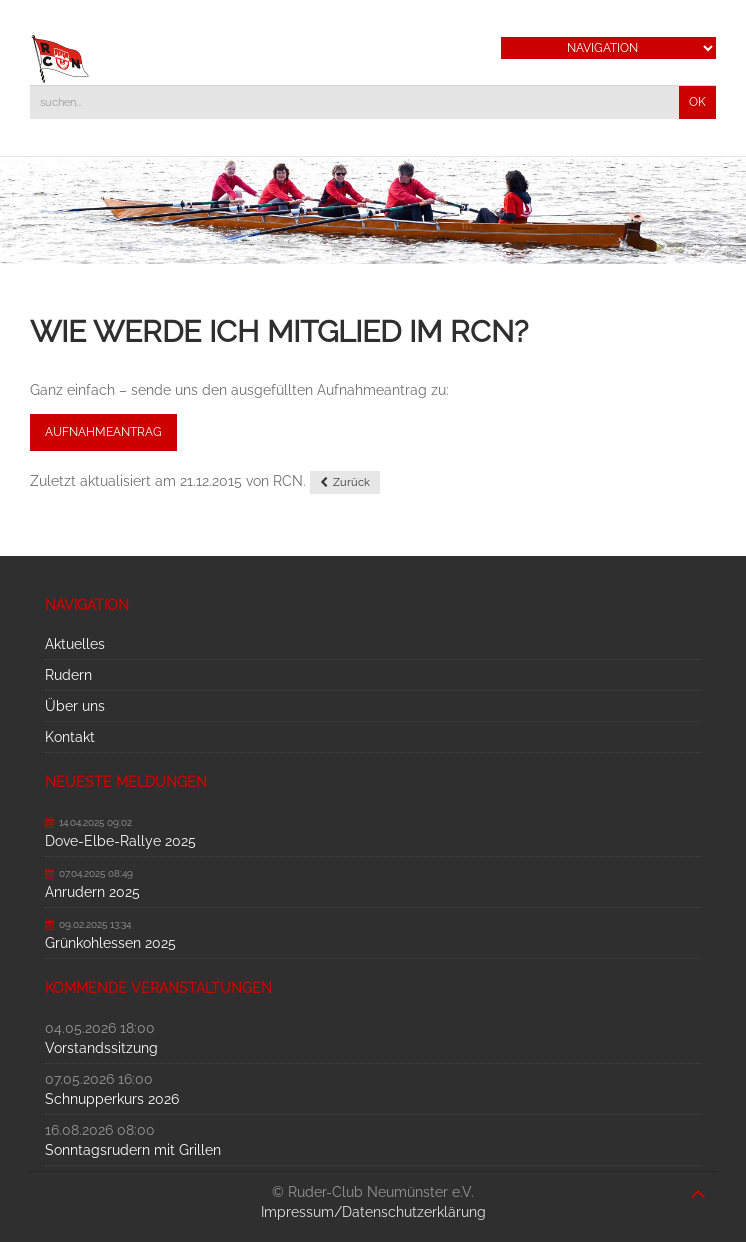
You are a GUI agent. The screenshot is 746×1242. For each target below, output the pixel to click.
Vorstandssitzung (101, 1048)
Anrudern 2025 (92, 892)
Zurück (351, 482)
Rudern (68, 675)
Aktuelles (75, 644)
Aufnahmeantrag (103, 432)
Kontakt (70, 737)
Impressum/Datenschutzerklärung (373, 1212)
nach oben (698, 1184)
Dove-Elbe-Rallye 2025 (120, 841)
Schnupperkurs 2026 (112, 1099)
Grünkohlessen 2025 (110, 943)
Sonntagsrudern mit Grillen (133, 1150)
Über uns (75, 706)
